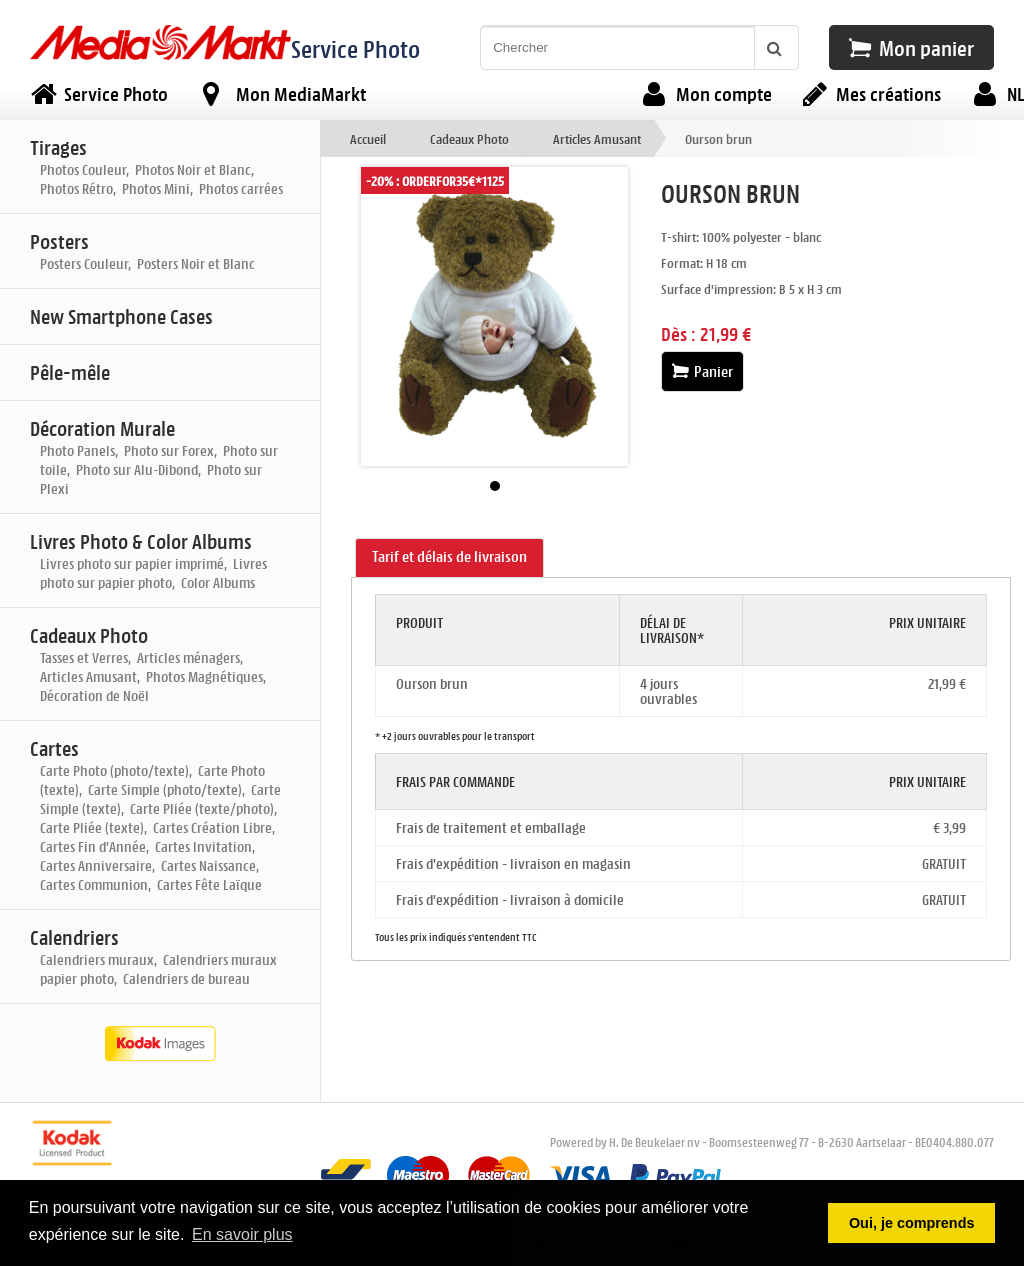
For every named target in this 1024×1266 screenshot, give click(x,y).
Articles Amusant (597, 138)
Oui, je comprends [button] (912, 1223)
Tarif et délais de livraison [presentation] (449, 556)
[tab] (449, 558)
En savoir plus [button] (242, 1234)
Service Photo (355, 48)
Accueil (368, 138)
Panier (702, 371)
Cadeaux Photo (469, 138)
